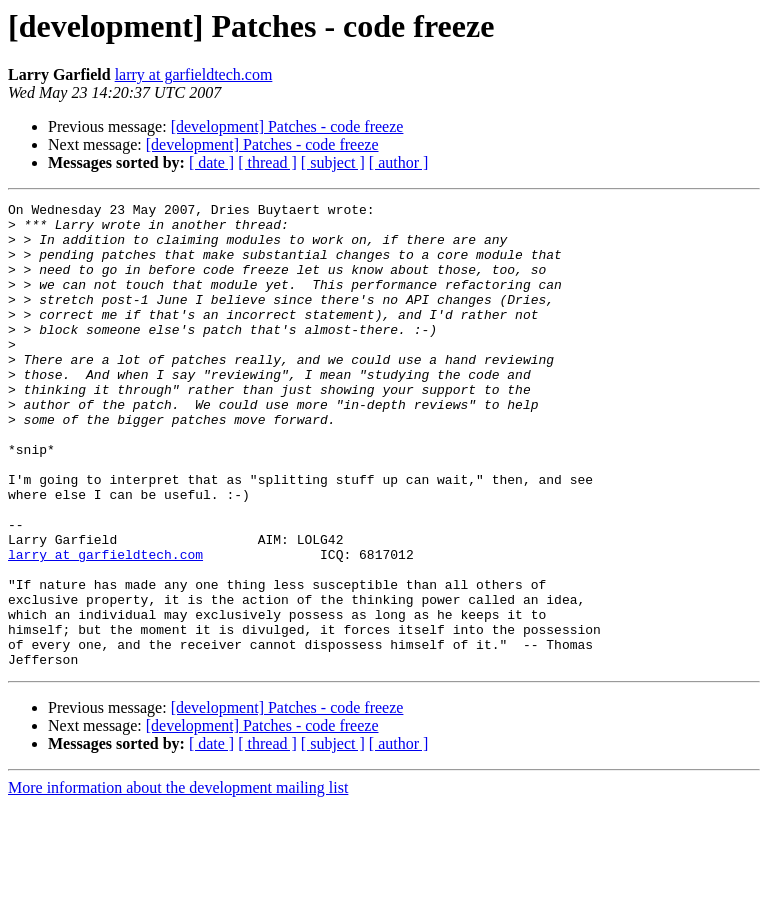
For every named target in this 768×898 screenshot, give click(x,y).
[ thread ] (267, 162)
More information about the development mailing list (178, 880)
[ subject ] (333, 162)
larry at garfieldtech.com (194, 74)
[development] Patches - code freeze (287, 126)
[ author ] (399, 162)
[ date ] (211, 162)
